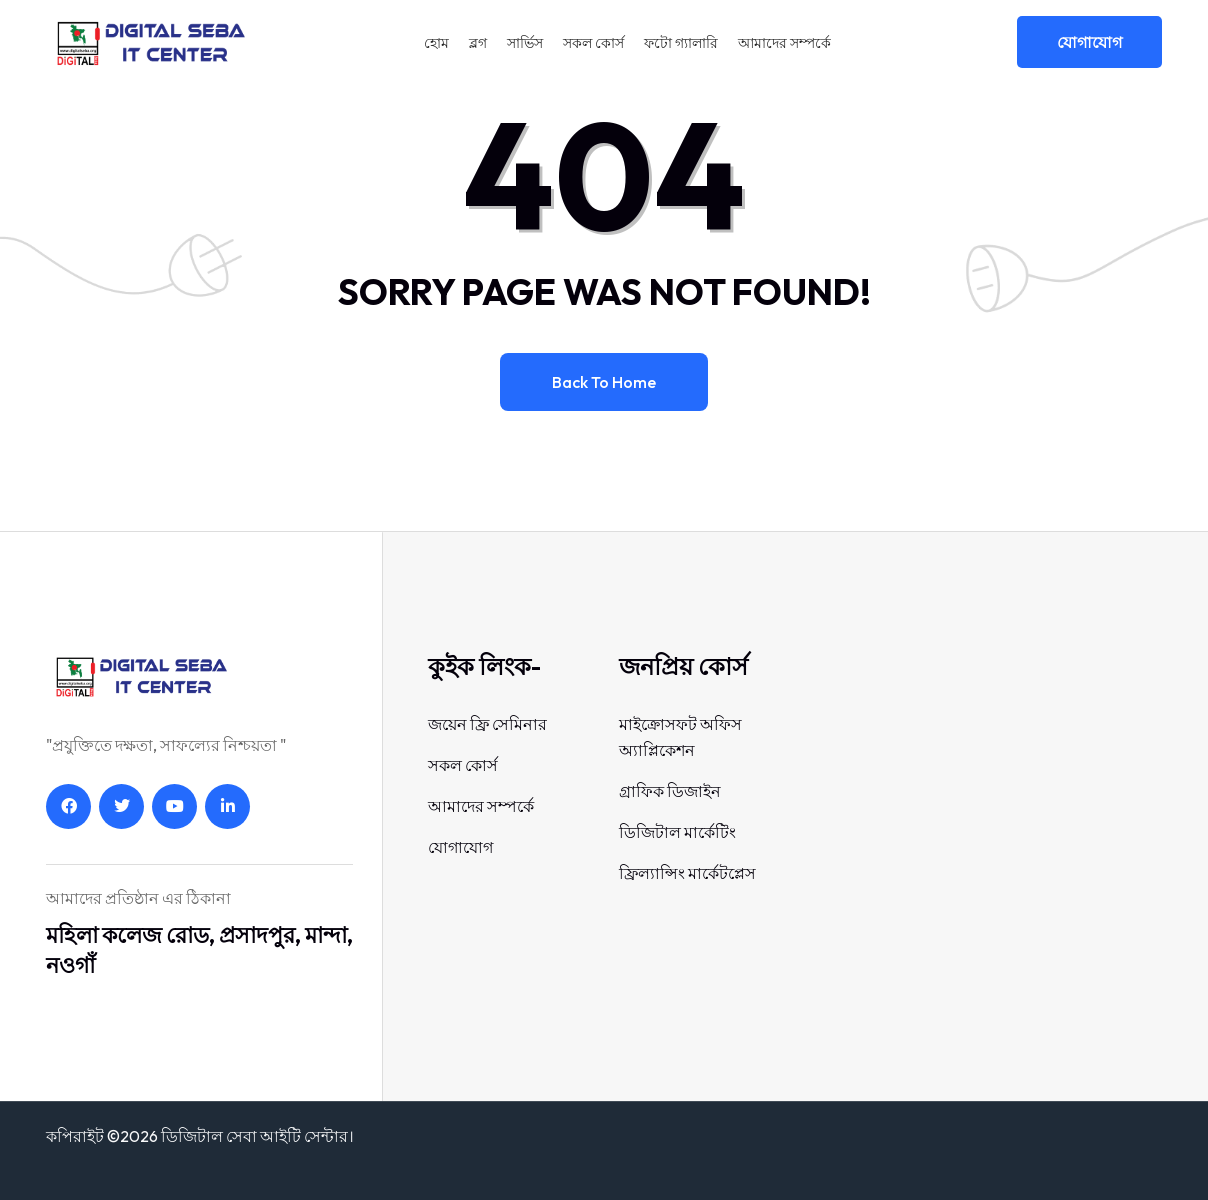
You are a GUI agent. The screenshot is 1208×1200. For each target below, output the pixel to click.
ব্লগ (478, 43)
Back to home (604, 382)
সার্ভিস (525, 43)
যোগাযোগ (1089, 42)
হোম (436, 43)
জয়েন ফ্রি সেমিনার (487, 724)
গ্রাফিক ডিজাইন (670, 791)
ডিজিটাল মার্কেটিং (677, 832)
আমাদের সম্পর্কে (784, 43)
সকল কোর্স (593, 43)
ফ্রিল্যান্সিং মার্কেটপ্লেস (687, 873)
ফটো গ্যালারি (681, 43)
